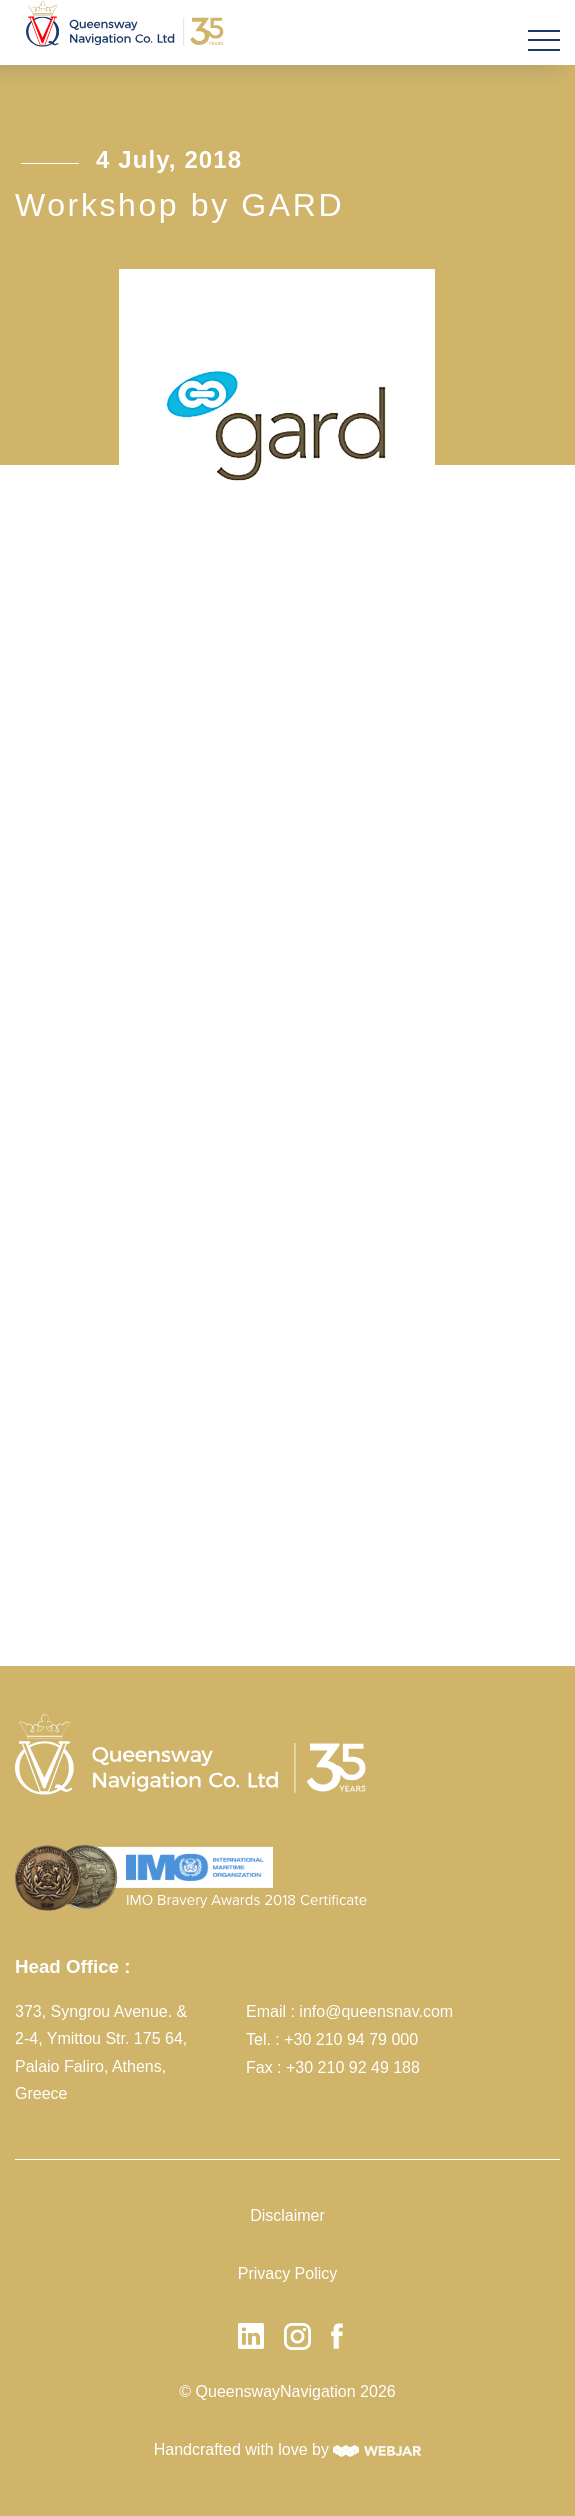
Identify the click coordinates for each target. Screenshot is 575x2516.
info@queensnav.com (376, 2011)
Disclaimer (287, 2215)
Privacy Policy (288, 2273)
